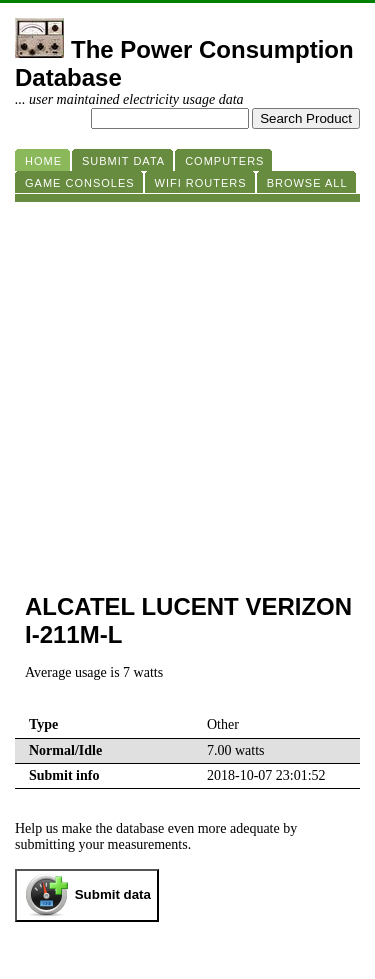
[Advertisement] (187, 389)
